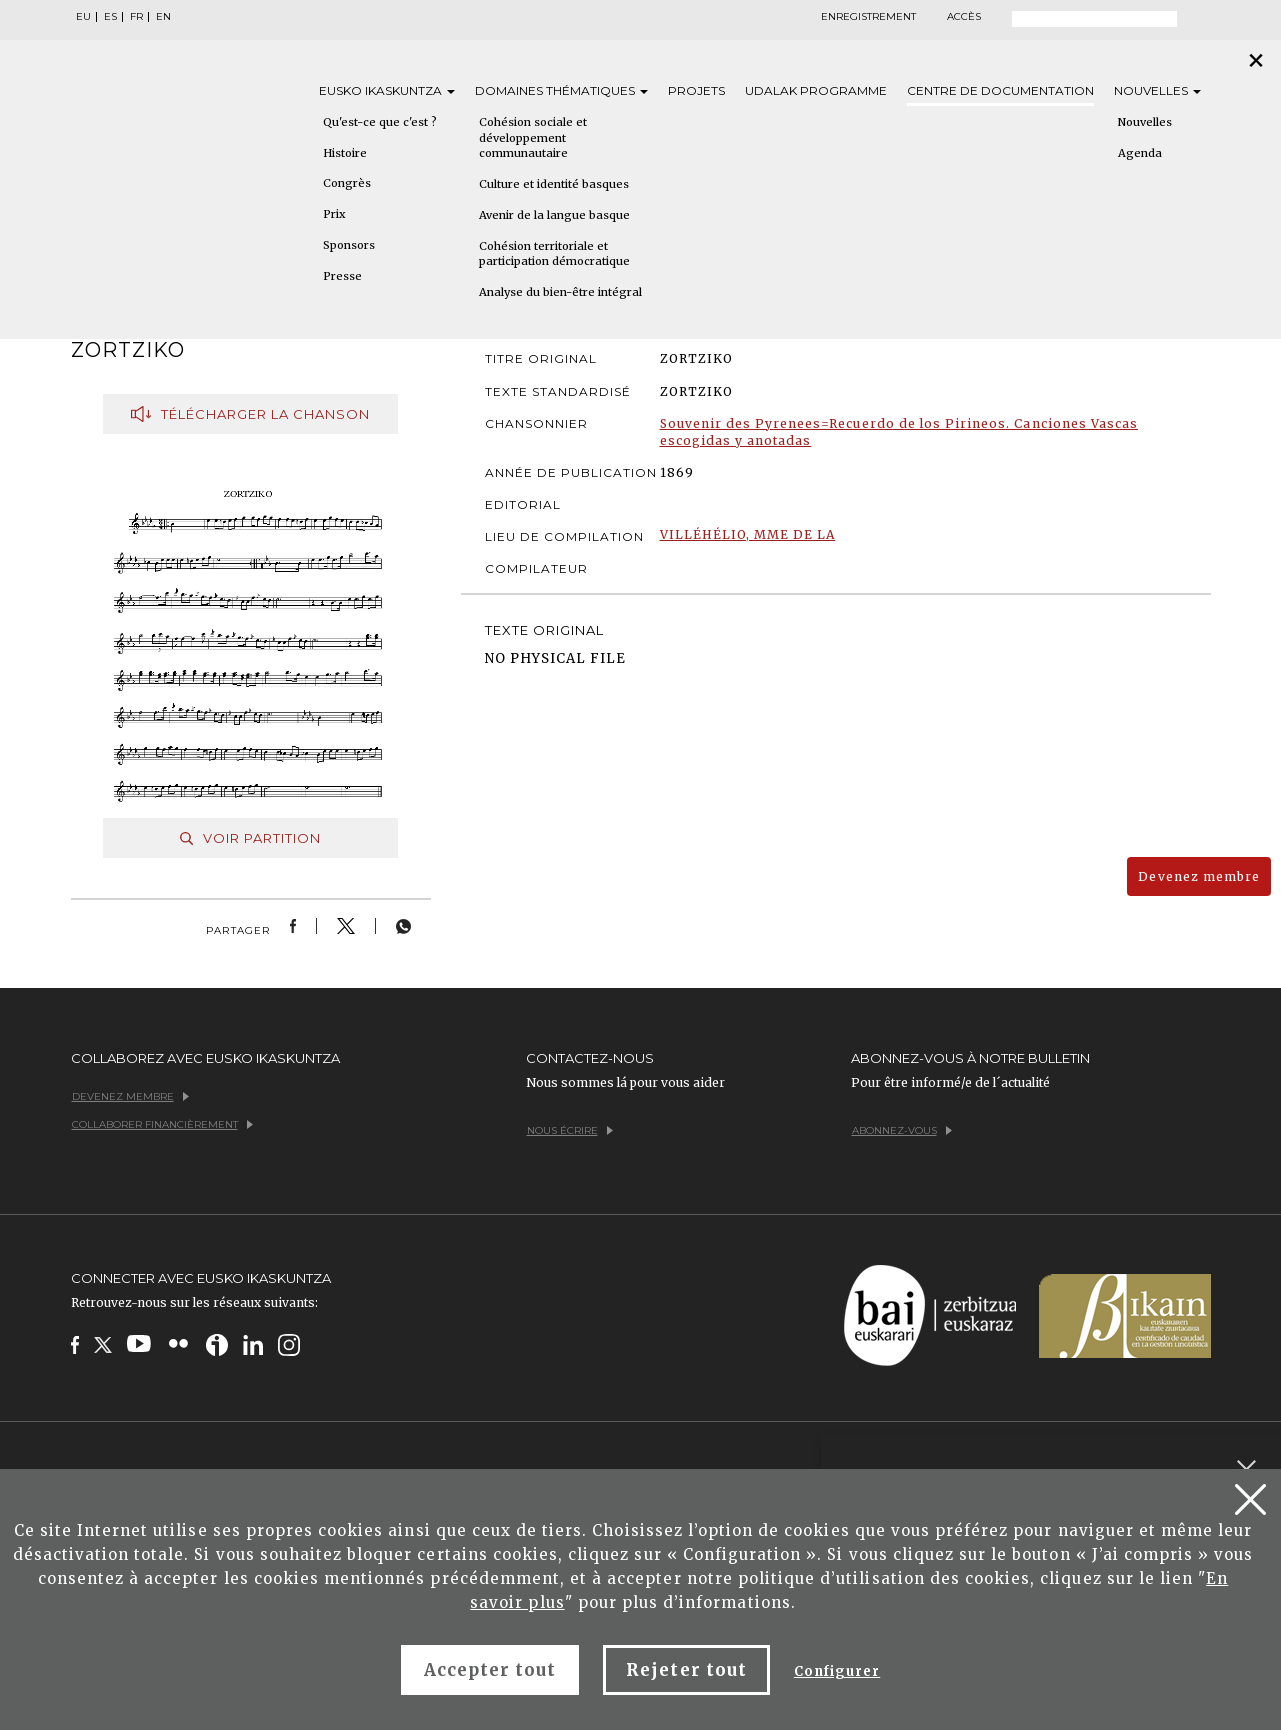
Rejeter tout (686, 1670)
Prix (334, 214)
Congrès (347, 183)
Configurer (837, 1671)
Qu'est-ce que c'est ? (380, 122)
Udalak (816, 90)
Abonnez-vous (902, 1130)
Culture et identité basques (554, 184)
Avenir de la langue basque (554, 215)
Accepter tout (490, 1670)
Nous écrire (570, 1130)
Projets (696, 90)
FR (136, 17)
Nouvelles (1157, 90)
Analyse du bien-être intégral (560, 292)
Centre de (1000, 90)
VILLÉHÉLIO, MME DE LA (748, 534)
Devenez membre (1199, 876)
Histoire (345, 153)
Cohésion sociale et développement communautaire (533, 137)
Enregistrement (868, 17)
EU (83, 17)
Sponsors (349, 245)
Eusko (387, 90)
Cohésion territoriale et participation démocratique (554, 254)
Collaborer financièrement (162, 1124)
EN (163, 17)
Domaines (561, 90)
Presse (342, 276)
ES (110, 17)
